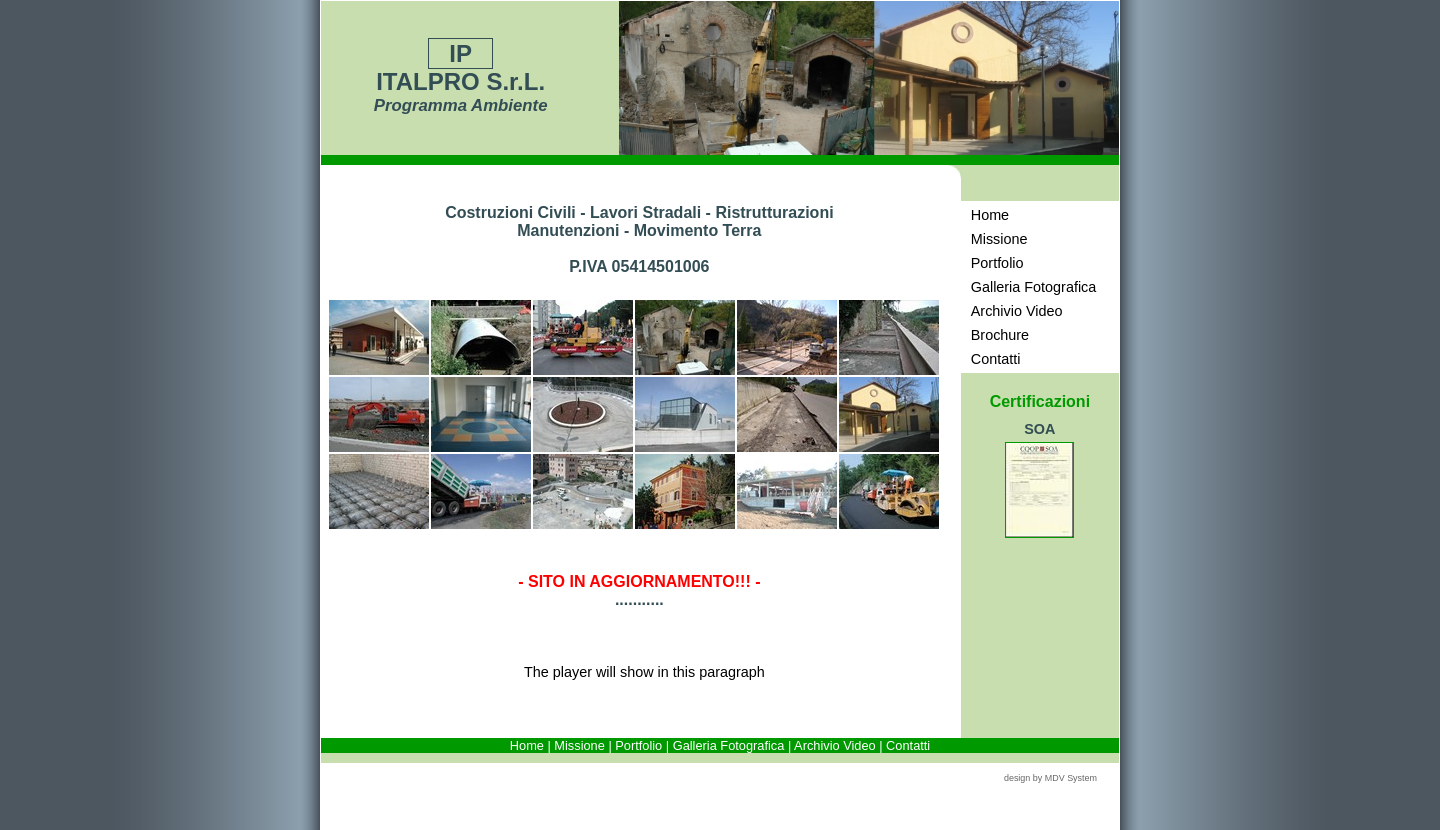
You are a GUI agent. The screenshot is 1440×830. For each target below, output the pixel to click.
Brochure (1000, 335)
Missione (579, 745)
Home (527, 745)
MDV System (1071, 778)
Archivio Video (835, 745)
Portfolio (638, 745)
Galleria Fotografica (729, 745)
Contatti (908, 745)
